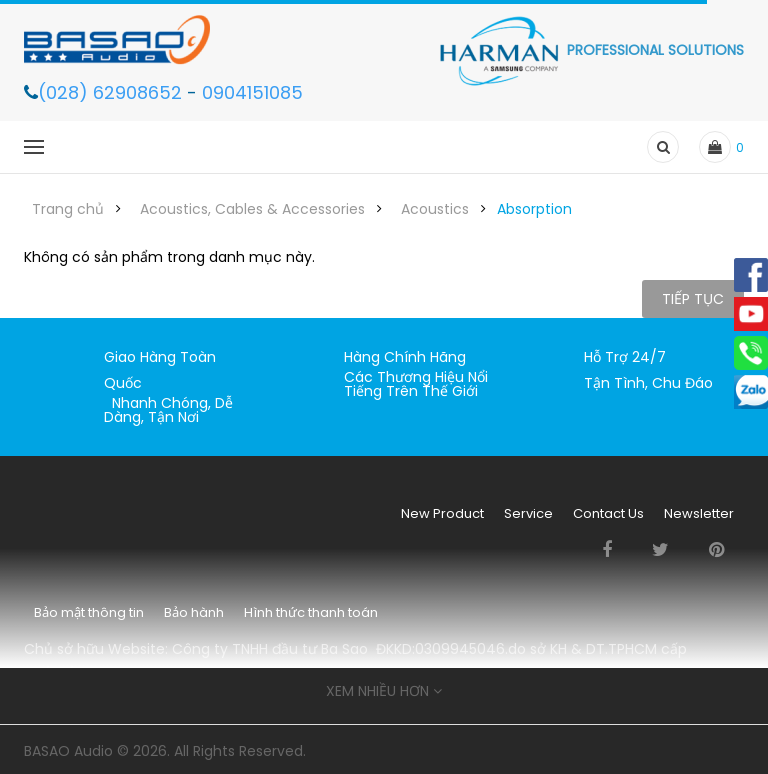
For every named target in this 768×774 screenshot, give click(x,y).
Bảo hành (194, 612)
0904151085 (252, 92)
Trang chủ (68, 209)
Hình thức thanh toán (311, 612)
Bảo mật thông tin (89, 612)
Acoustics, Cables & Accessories (252, 209)
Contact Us (608, 513)
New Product (442, 513)
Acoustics (435, 209)
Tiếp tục (693, 299)
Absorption (534, 209)
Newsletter (699, 513)
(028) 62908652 (112, 92)
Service (528, 513)
